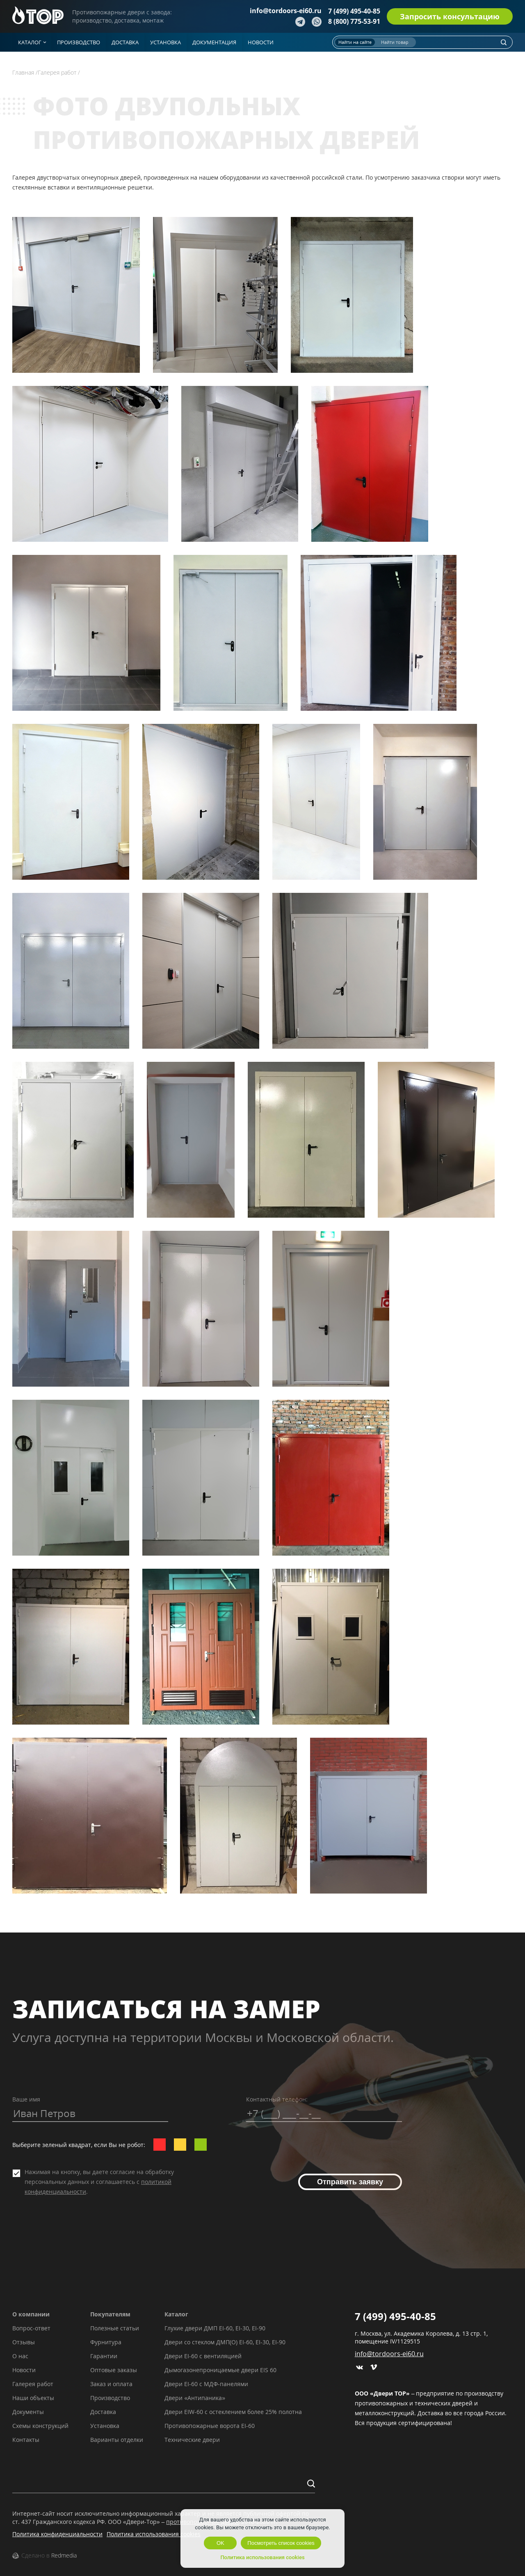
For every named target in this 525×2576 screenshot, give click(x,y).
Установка (104, 2426)
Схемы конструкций (40, 2426)
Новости (24, 2370)
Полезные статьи (114, 2328)
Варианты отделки (116, 2440)
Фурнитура (105, 2342)
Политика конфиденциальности (57, 2534)
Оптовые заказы (113, 2370)
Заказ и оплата (111, 2384)
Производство (110, 2398)
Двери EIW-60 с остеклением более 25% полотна (233, 2412)
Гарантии (103, 2356)
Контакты (25, 2440)
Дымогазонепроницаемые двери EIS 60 (220, 2370)
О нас (20, 2356)
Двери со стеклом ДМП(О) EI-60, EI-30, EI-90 (224, 2342)
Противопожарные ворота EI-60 (209, 2426)
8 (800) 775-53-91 (354, 21)
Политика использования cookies (154, 2534)
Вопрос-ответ (31, 2328)
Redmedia (64, 2555)
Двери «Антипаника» (194, 2398)
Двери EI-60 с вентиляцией (203, 2356)
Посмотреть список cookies (280, 2543)
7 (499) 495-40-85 (354, 11)
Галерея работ (32, 2384)
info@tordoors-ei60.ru (286, 10)
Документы (28, 2412)
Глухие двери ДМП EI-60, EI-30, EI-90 (214, 2328)
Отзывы (23, 2342)
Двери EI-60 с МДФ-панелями (206, 2384)
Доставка (103, 2412)
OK (220, 2543)
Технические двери (192, 2440)
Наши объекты (33, 2398)
